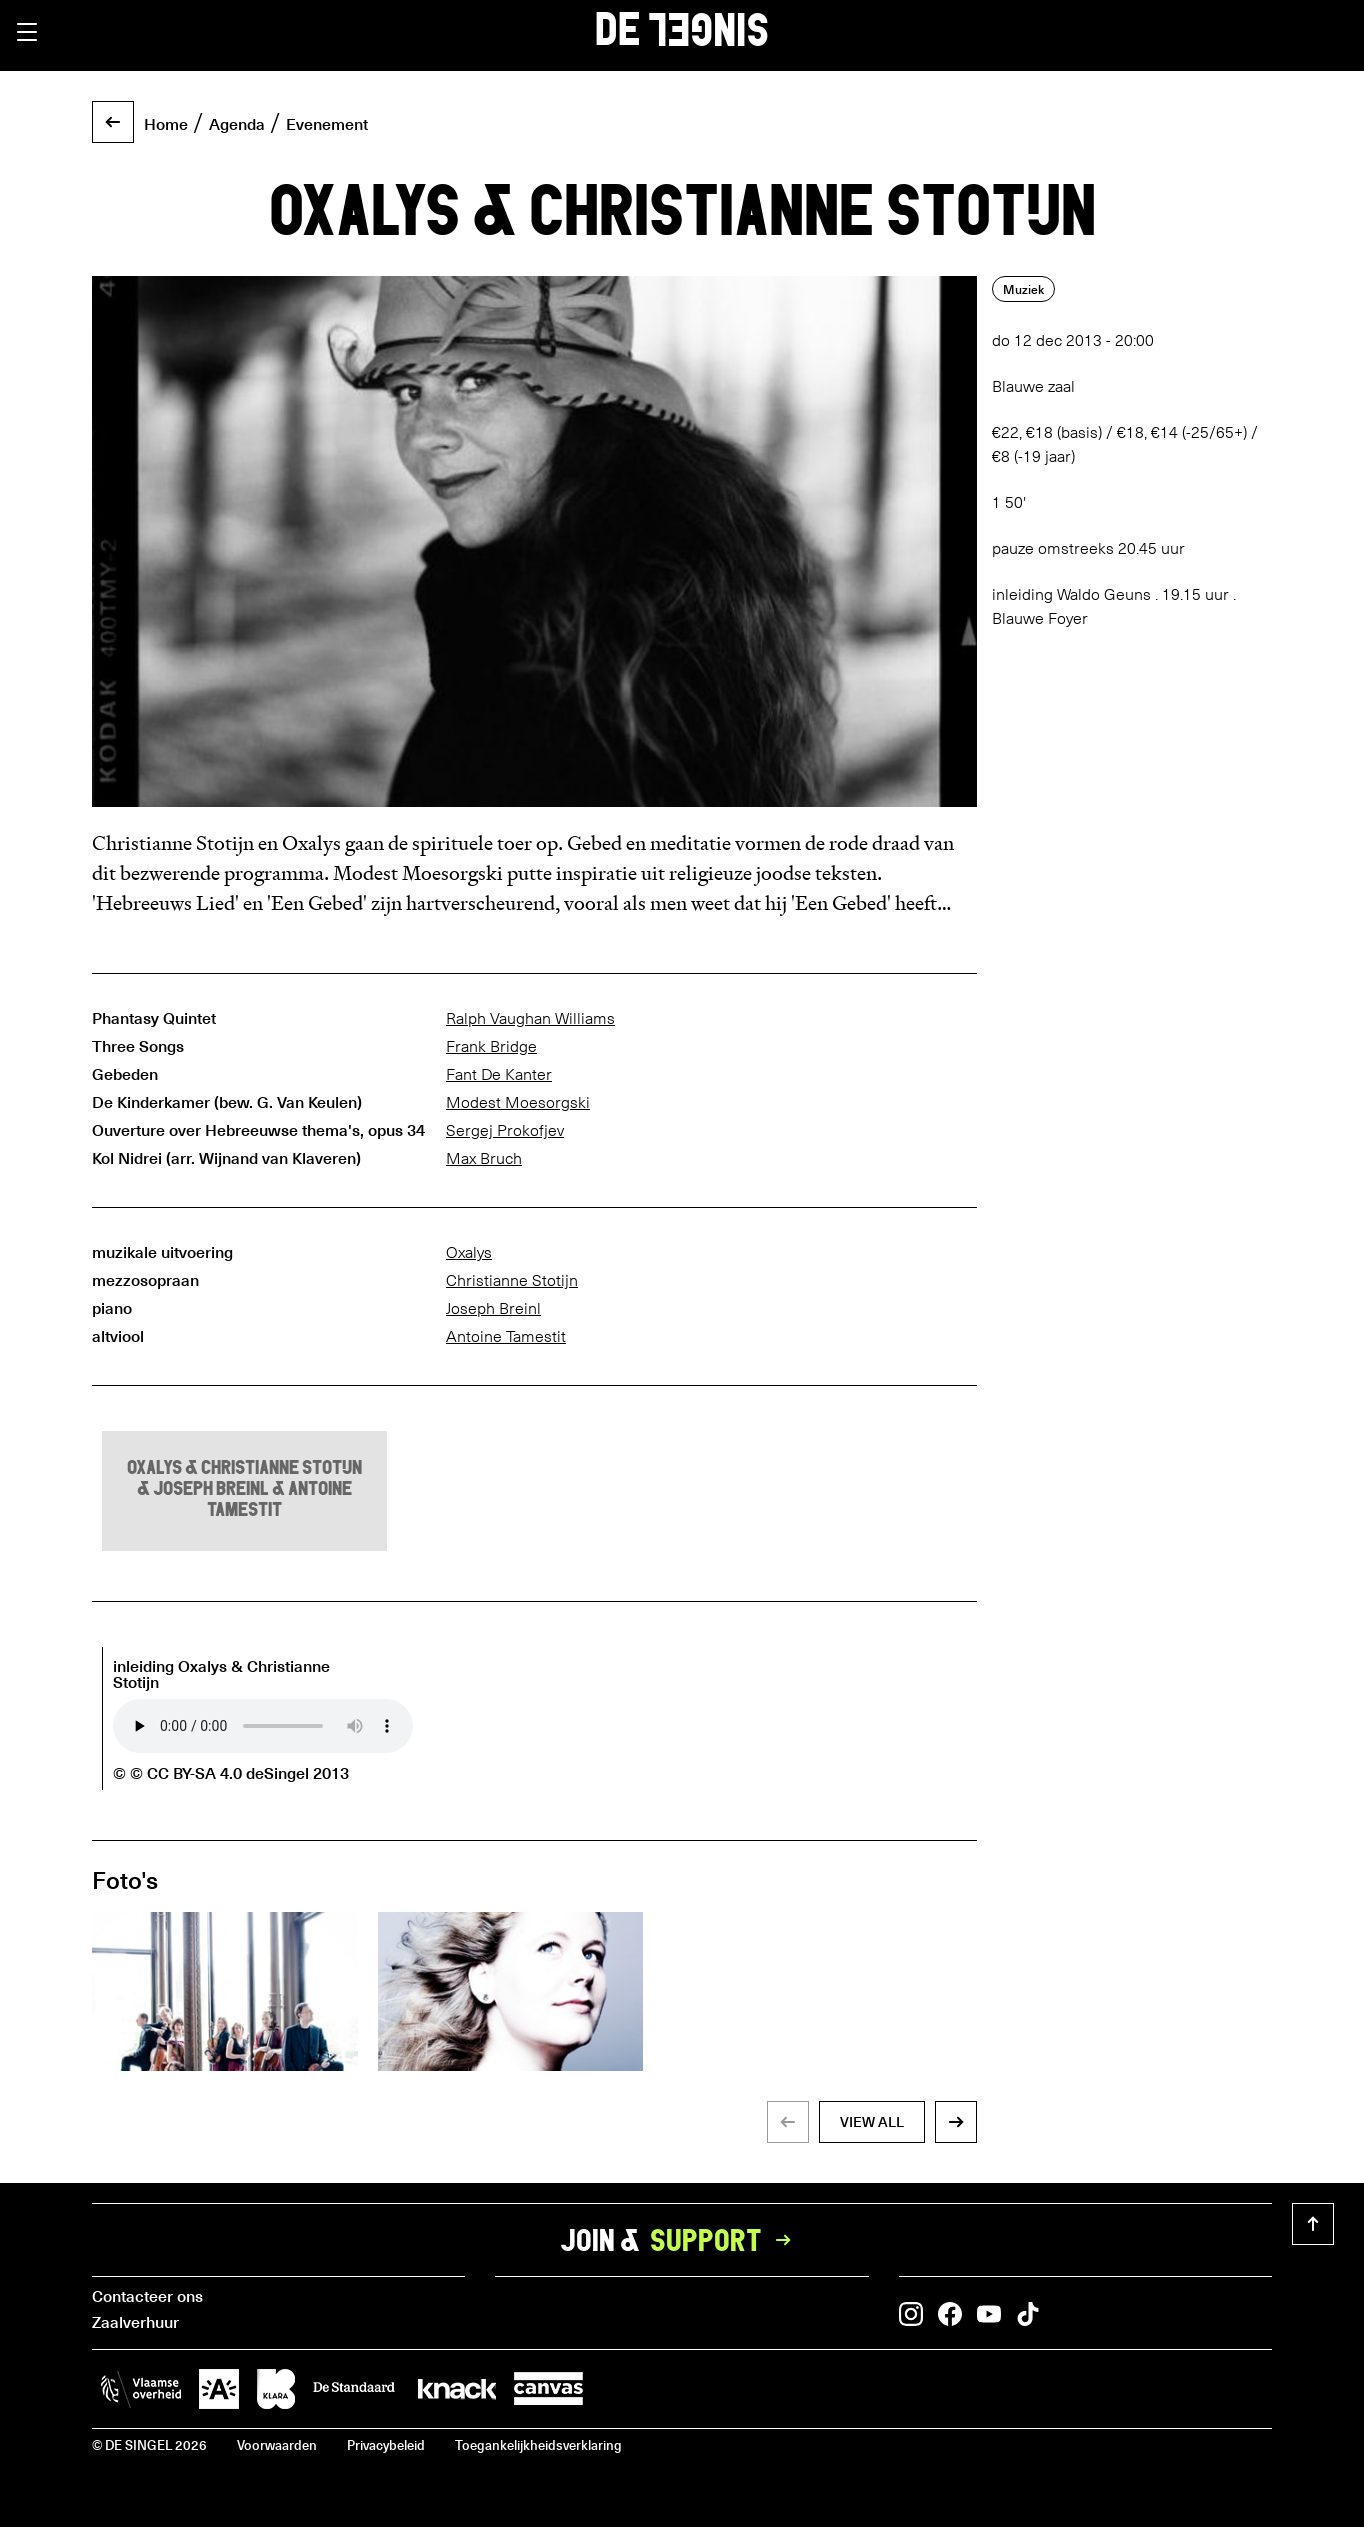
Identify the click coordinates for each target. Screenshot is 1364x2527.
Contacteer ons (147, 2295)
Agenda (237, 123)
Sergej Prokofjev (505, 1130)
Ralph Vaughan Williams (530, 1018)
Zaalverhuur (135, 2321)
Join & (682, 2240)
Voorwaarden (277, 2444)
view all (872, 2121)
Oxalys (469, 1252)
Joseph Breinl (493, 1308)
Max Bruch (484, 1158)
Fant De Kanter (499, 1074)
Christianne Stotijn (512, 1280)
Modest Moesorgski (518, 1102)
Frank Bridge (491, 1046)
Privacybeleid (386, 2444)
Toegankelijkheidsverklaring (538, 2444)
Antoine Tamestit (506, 1336)
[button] (27, 32)
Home (166, 123)
